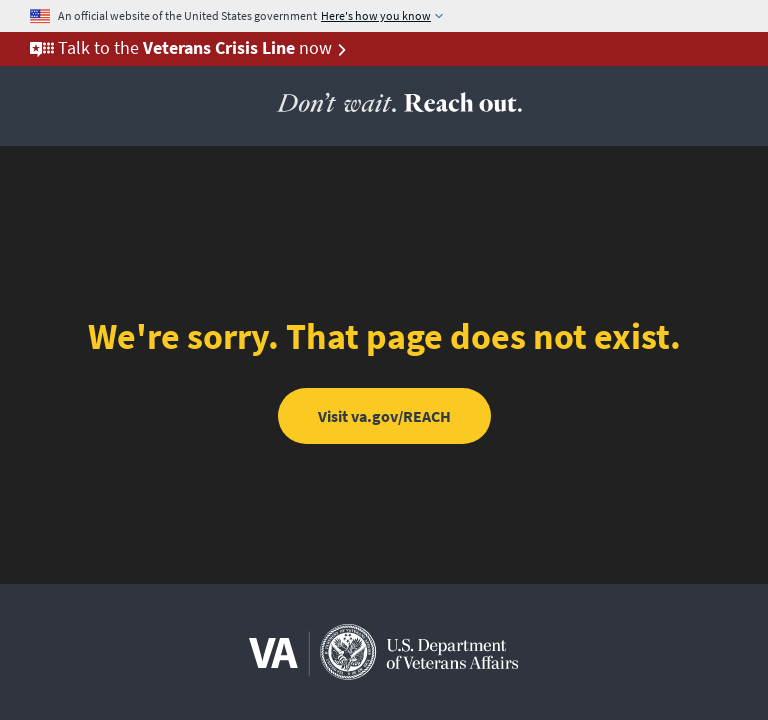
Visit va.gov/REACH (384, 416)
